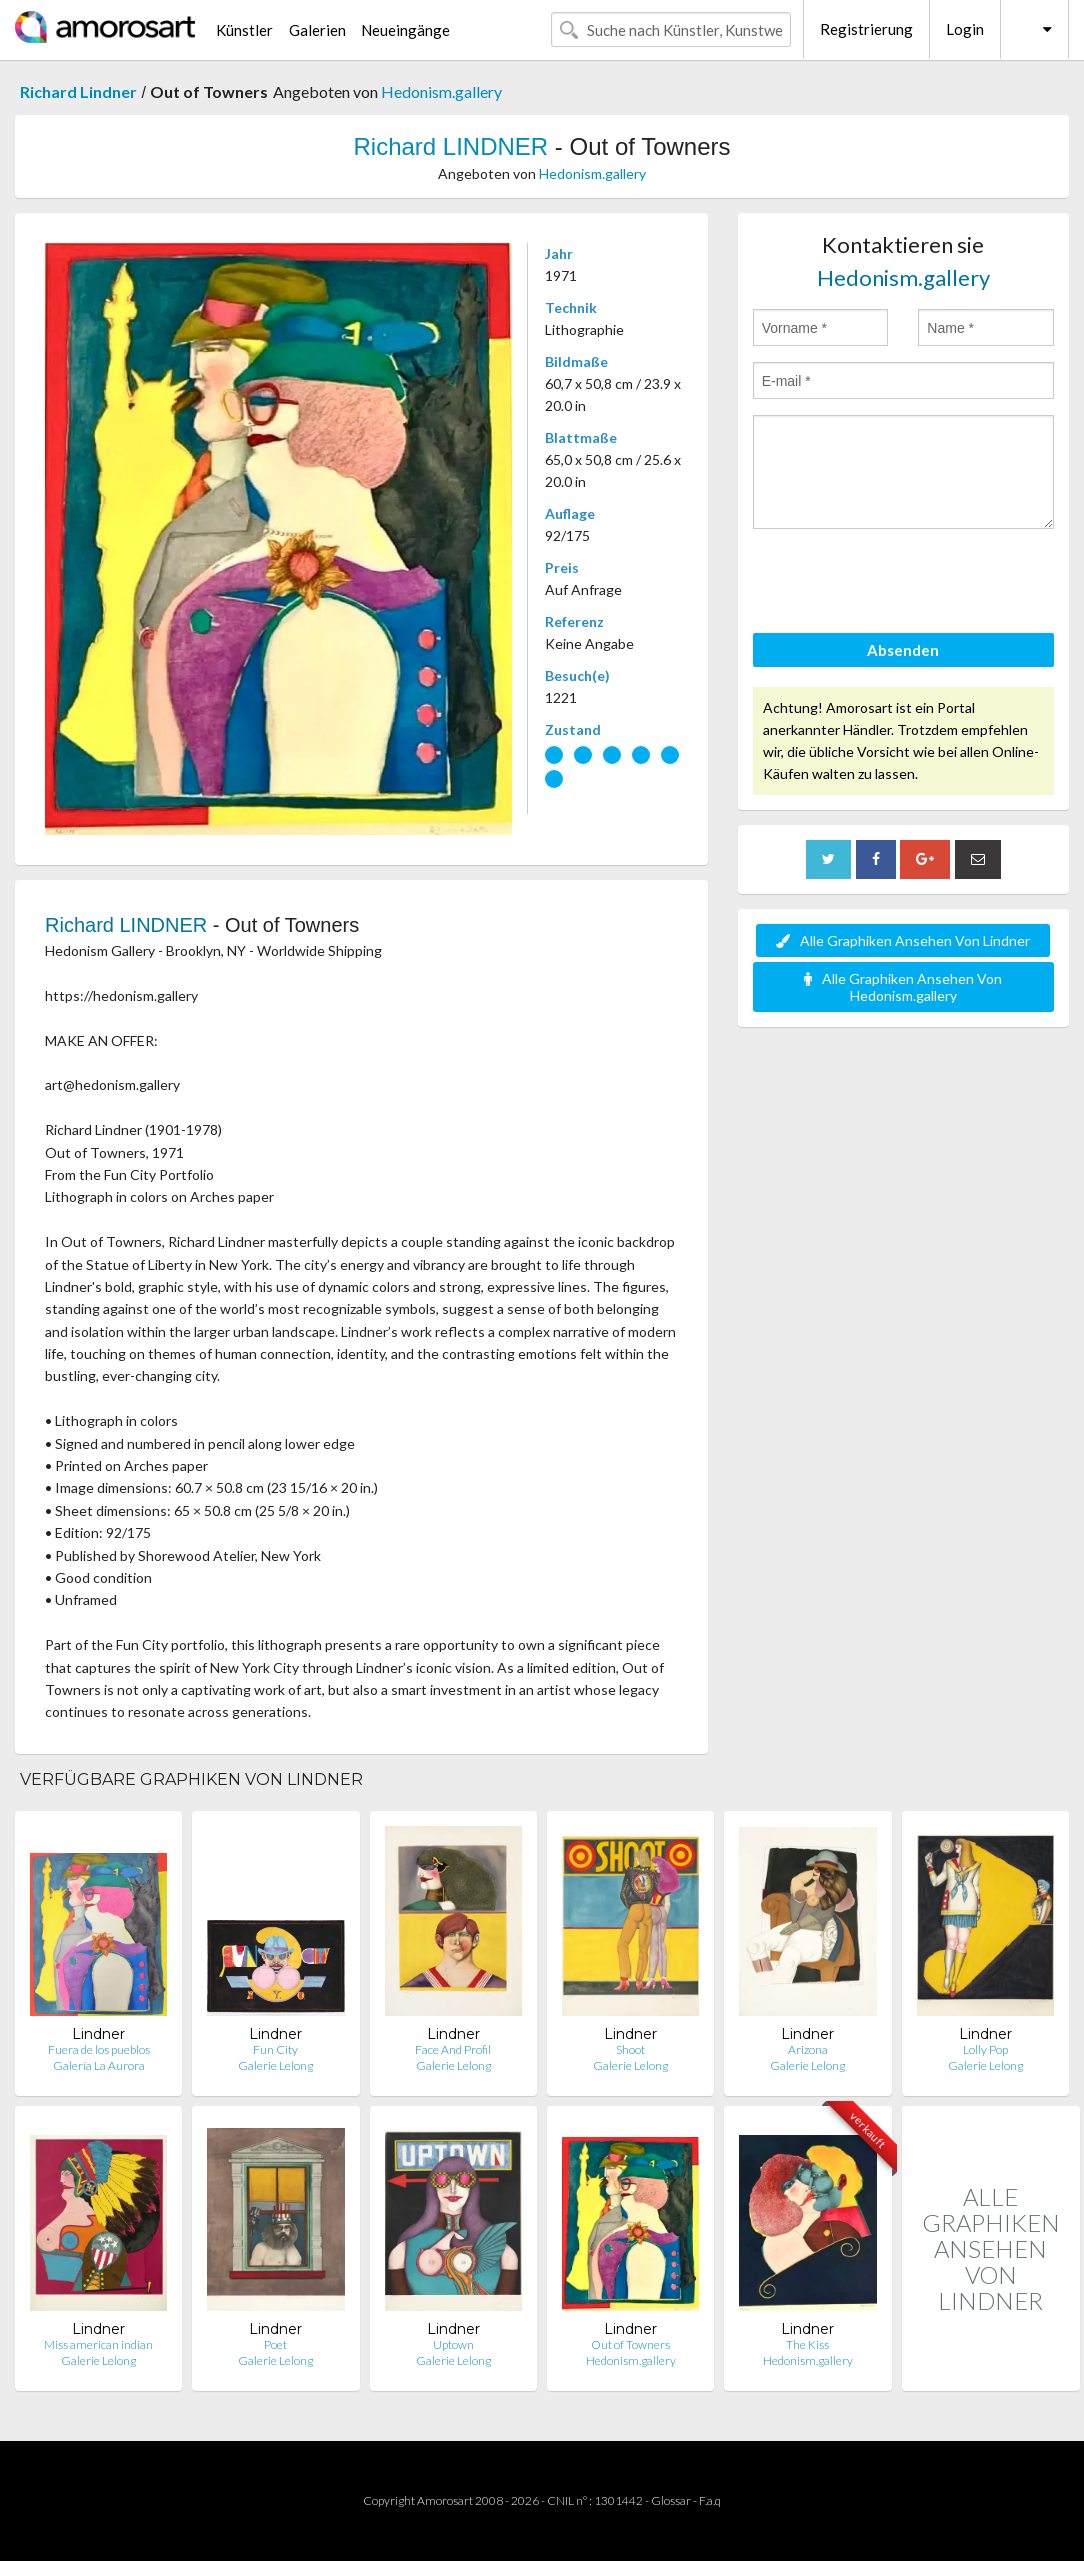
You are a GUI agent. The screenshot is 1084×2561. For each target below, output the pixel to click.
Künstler (244, 30)
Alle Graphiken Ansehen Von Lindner (903, 940)
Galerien (317, 30)
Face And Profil (453, 2049)
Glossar (671, 2500)
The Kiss (807, 2344)
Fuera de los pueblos (99, 2049)
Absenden (903, 650)
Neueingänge (405, 30)
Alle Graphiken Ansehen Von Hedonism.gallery (903, 987)
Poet (275, 2344)
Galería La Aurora (99, 2065)
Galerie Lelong (275, 2065)
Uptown (453, 2344)
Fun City (275, 2049)
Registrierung (866, 29)
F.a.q (710, 2500)
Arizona (808, 2049)
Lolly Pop (985, 2049)
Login (965, 29)
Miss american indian (98, 2344)
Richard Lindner (78, 91)
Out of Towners (630, 2344)
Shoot (630, 2049)
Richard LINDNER (450, 146)
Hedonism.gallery (441, 91)
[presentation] (905, 584)
